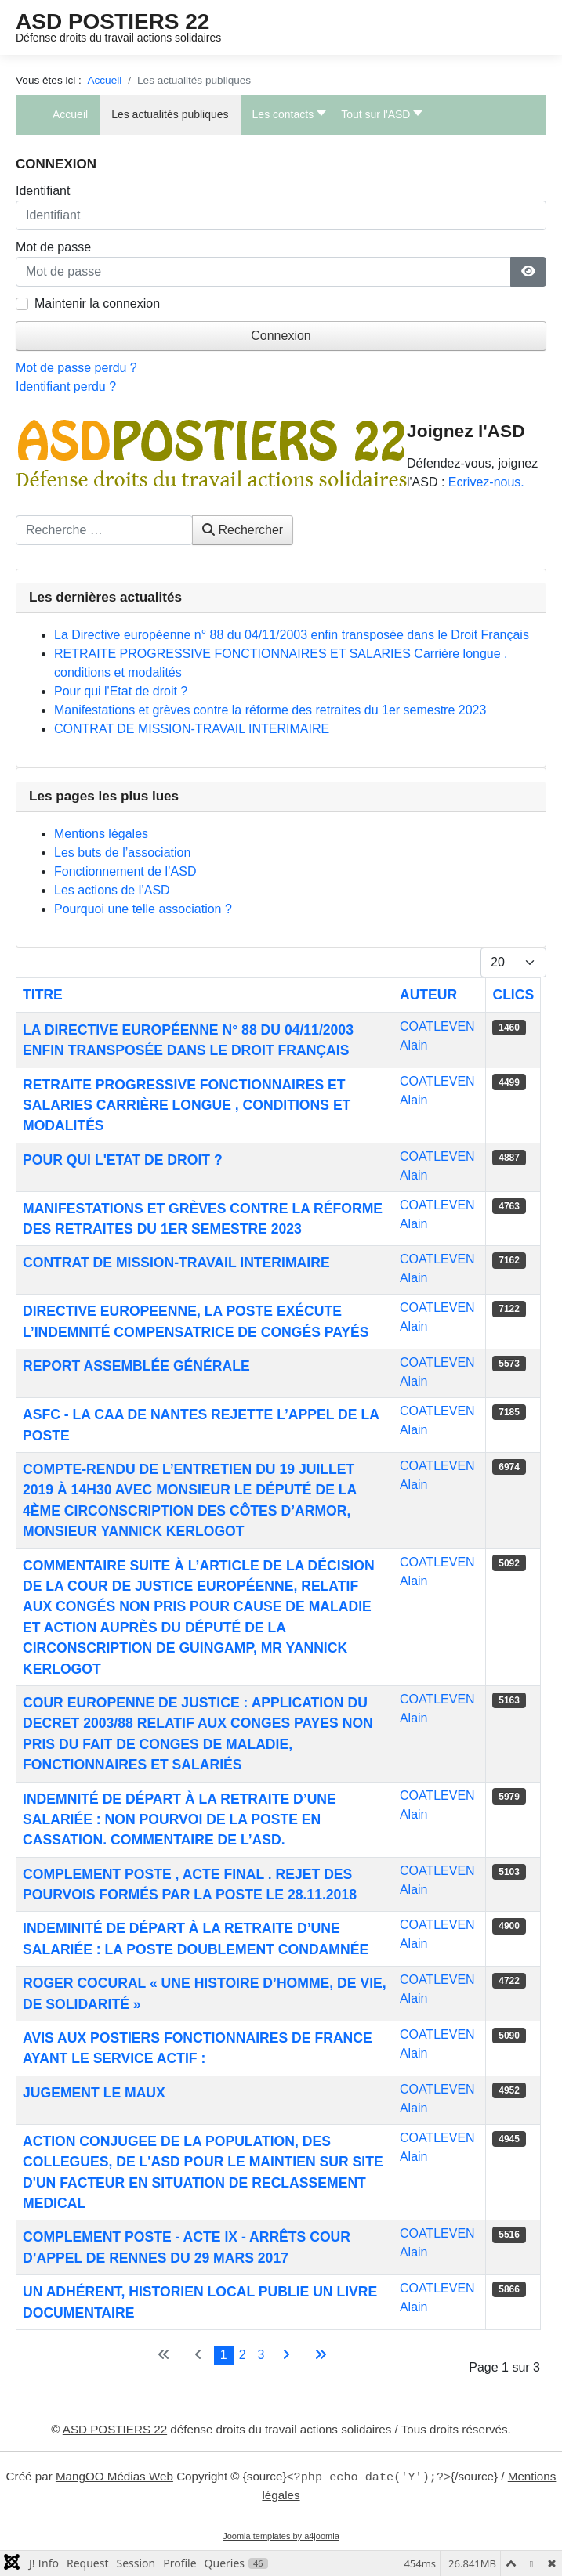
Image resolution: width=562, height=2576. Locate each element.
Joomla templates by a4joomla (281, 2536)
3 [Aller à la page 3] (261, 2354)
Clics (513, 995)
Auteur (428, 995)
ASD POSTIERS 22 (112, 21)
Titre (43, 995)
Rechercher (242, 530)
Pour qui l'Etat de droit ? (123, 1160)
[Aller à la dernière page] (320, 2355)
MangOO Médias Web (114, 2477)
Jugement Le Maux (94, 2093)
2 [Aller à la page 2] (242, 2354)
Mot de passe (53, 247)
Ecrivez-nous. (486, 482)
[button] (285, 115)
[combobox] (104, 530)
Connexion (281, 335)
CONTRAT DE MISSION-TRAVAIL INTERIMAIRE (176, 1262)
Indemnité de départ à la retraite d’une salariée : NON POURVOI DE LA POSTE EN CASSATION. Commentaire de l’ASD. (179, 1819)
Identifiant (43, 190)
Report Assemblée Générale (136, 1366)
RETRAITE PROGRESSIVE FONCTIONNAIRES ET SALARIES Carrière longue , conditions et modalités (186, 1105)
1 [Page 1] (223, 2354)
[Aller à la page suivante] (286, 2355)
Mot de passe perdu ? (76, 367)
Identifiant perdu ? (66, 386)
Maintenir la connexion (97, 303)
